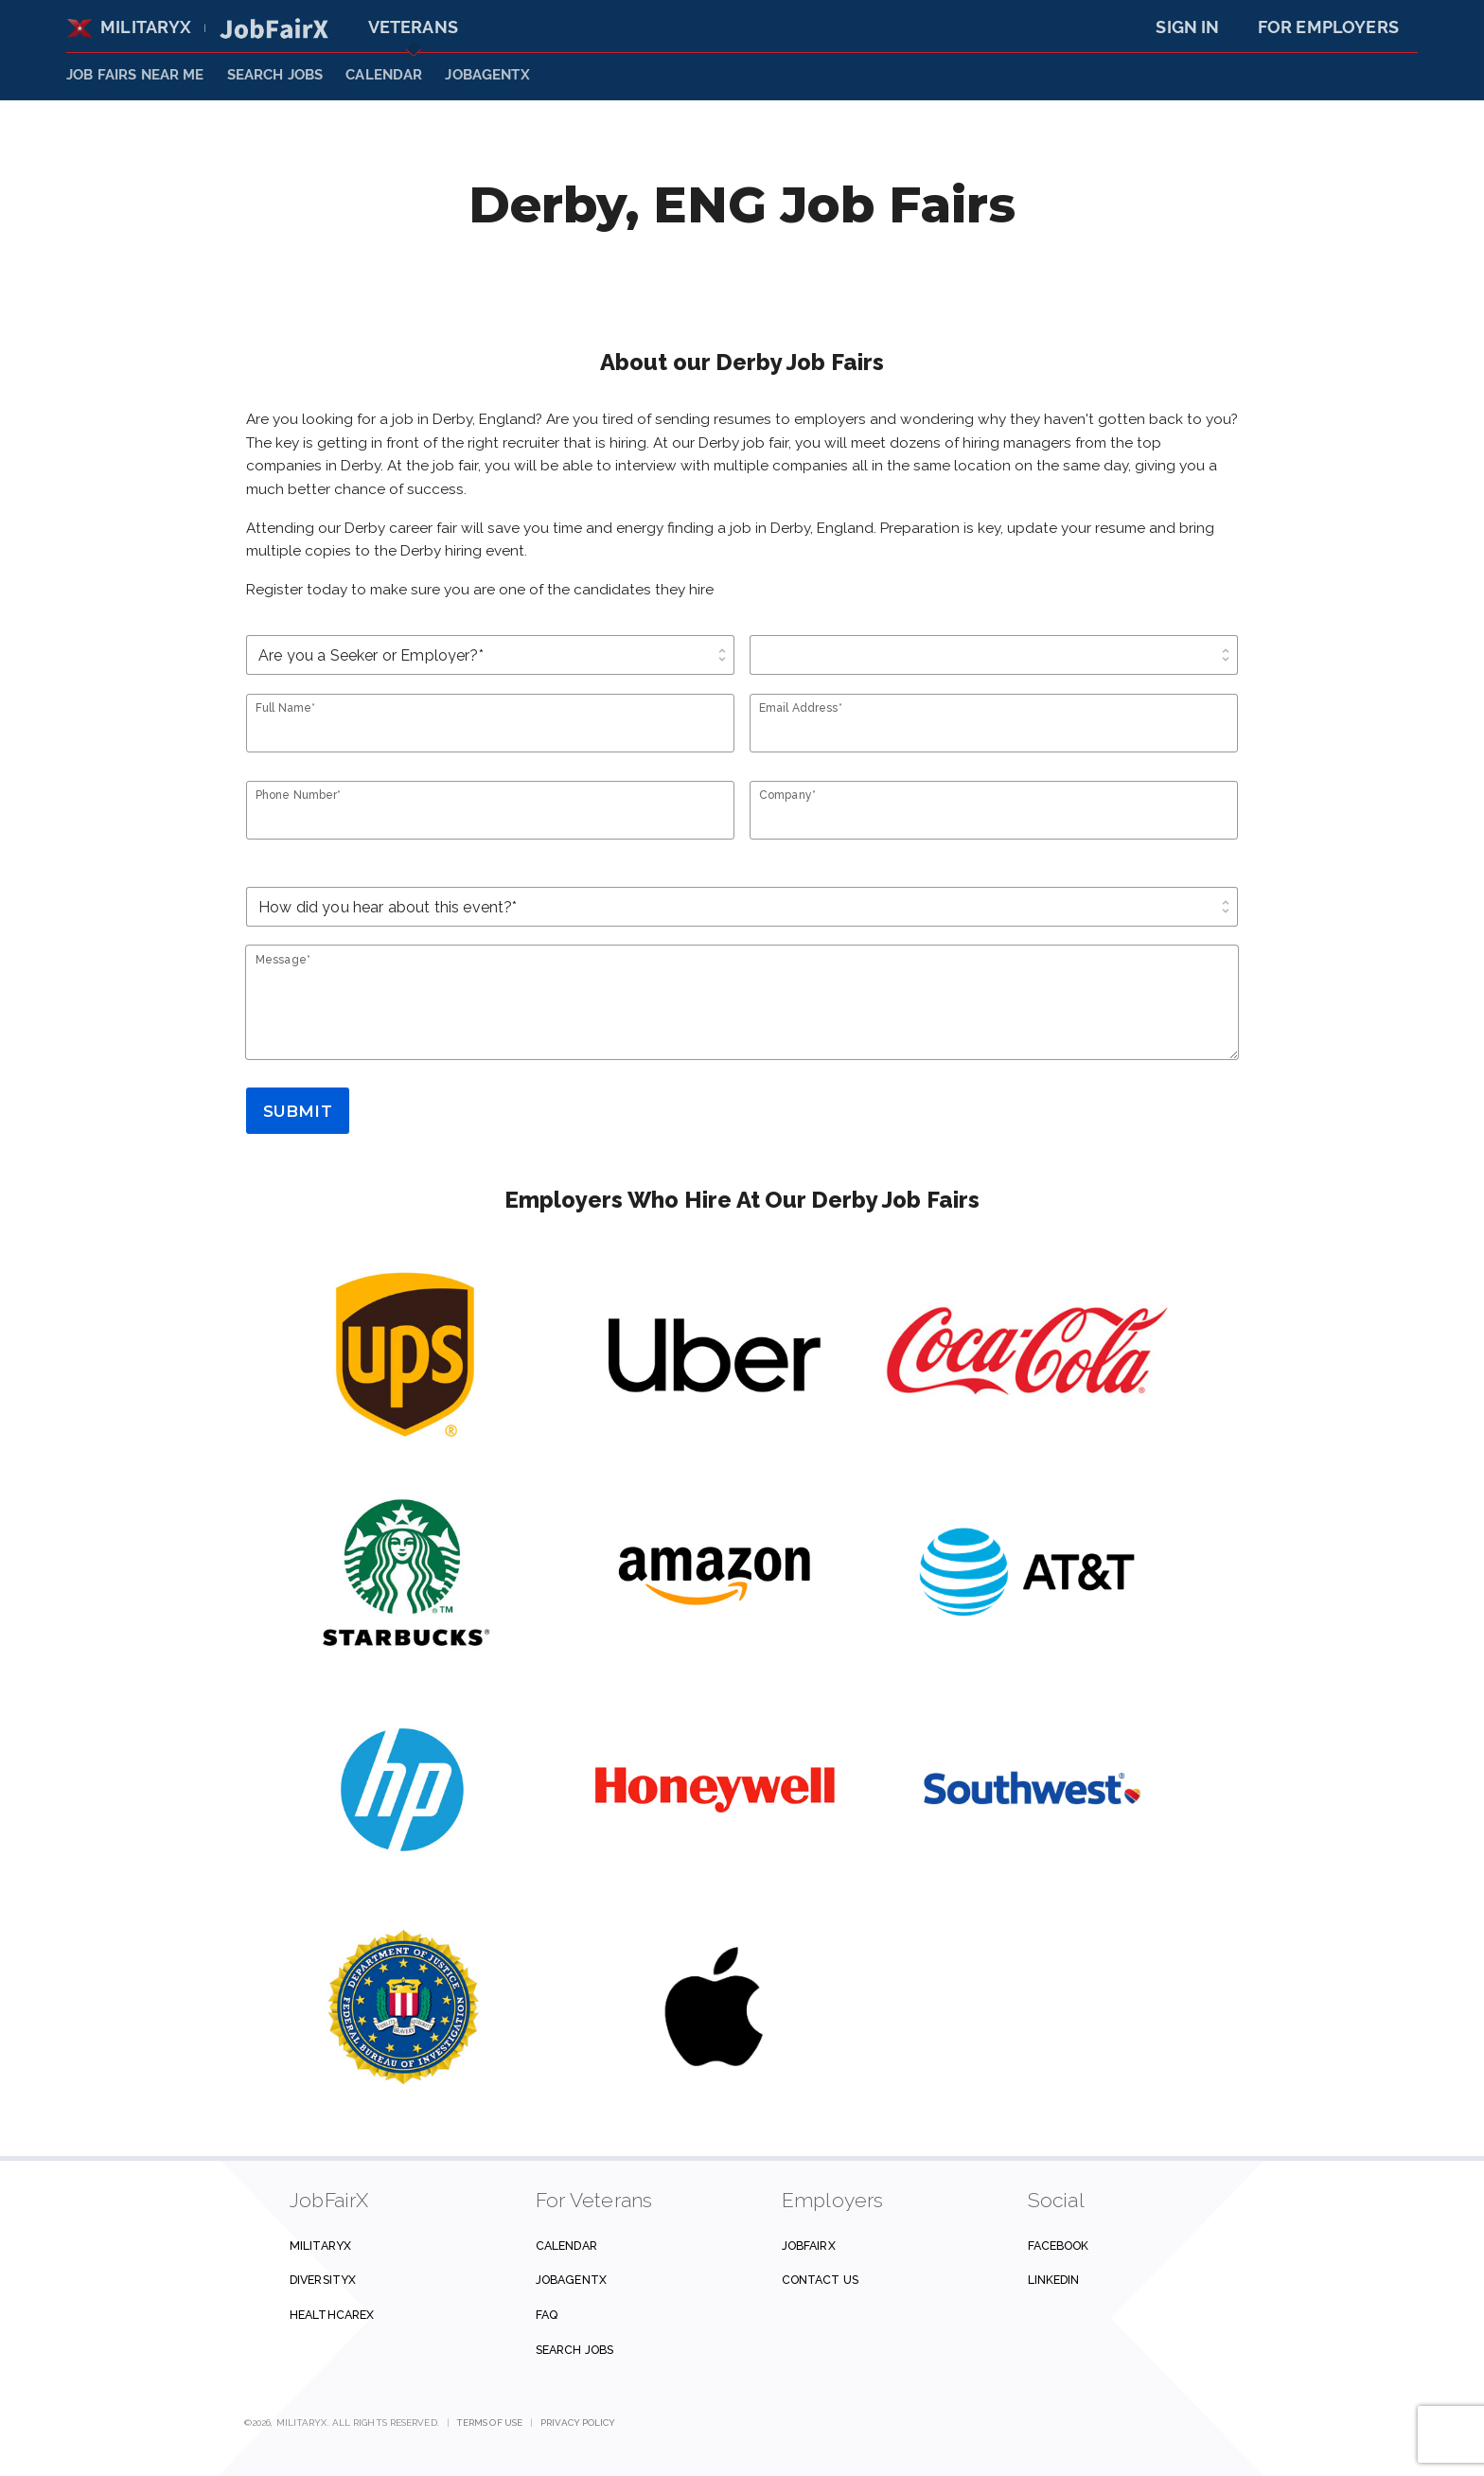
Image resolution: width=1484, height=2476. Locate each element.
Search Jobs (574, 2350)
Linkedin (1054, 2280)
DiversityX (323, 2280)
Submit (297, 1111)
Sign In (1187, 27)
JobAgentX (487, 74)
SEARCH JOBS (275, 74)
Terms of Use (489, 2422)
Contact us (820, 2280)
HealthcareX (332, 2315)
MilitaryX (129, 27)
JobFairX (809, 2245)
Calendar (383, 74)
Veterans (413, 27)
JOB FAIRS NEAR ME (135, 74)
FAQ (546, 2315)
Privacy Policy (577, 2422)
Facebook (1058, 2245)
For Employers (1328, 27)
